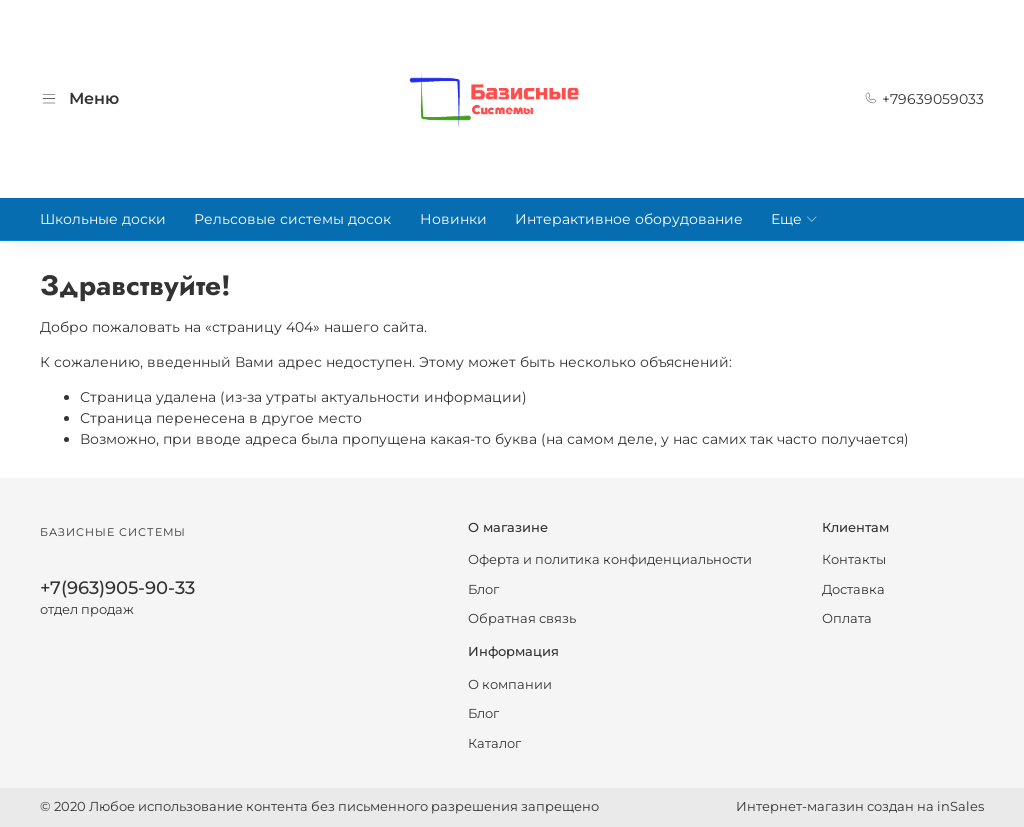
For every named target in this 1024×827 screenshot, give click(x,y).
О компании (510, 684)
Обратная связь (522, 618)
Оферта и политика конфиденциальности (610, 559)
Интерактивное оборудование (629, 219)
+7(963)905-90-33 (117, 587)
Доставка (853, 589)
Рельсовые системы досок (292, 219)
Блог (483, 589)
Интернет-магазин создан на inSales (860, 806)
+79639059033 (924, 99)
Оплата (847, 618)
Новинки (453, 219)
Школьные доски (103, 219)
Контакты (854, 559)
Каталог (494, 743)
